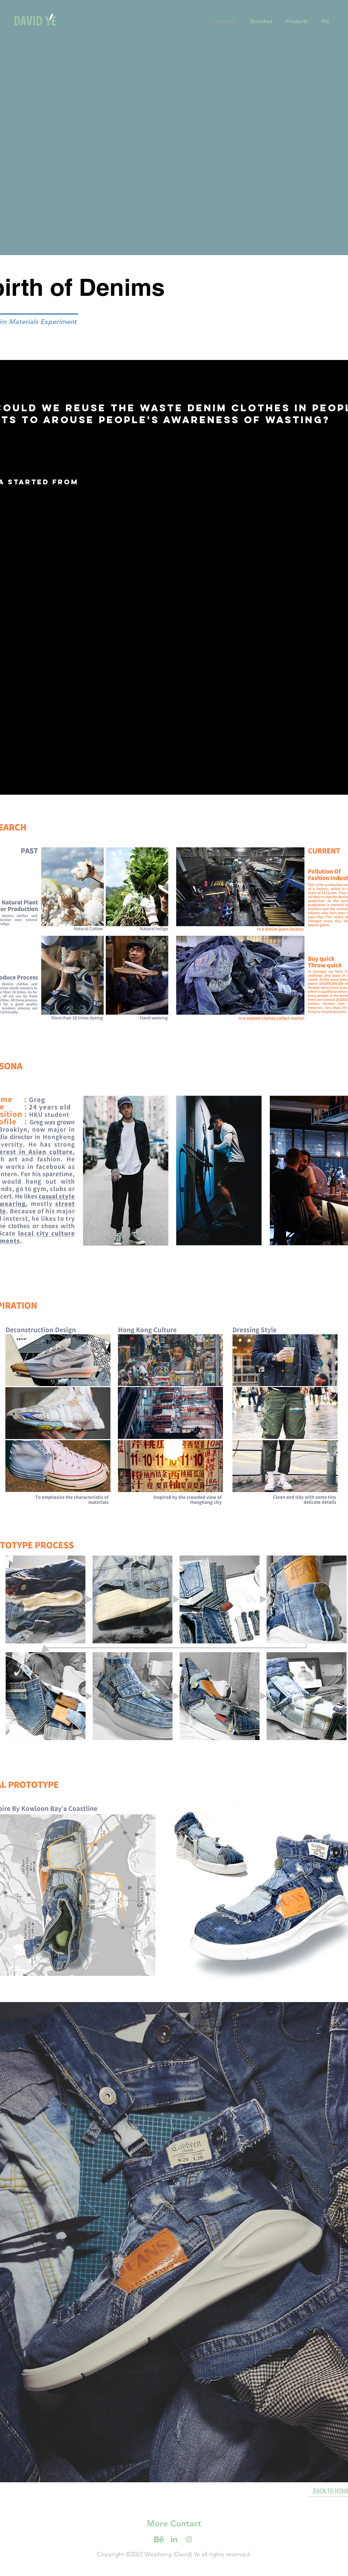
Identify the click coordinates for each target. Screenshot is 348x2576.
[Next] (310, 119)
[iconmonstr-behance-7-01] (189, 2539)
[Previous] (38, 119)
